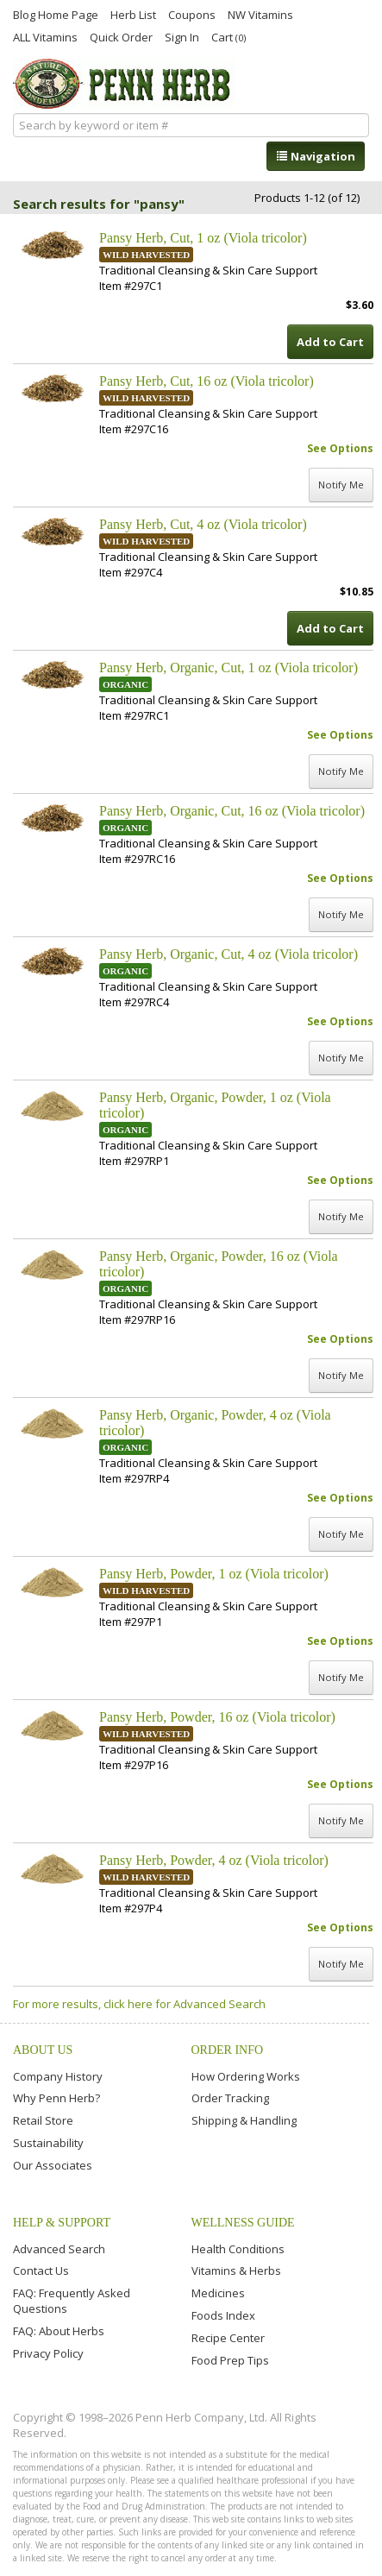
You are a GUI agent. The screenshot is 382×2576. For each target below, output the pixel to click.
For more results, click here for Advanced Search (139, 2004)
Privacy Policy (48, 2353)
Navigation (315, 156)
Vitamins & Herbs (236, 2270)
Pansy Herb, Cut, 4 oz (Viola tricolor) (203, 524)
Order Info (227, 2050)
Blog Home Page (55, 14)
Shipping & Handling (244, 2120)
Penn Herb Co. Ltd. (124, 84)
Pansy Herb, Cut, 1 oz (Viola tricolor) (203, 237)
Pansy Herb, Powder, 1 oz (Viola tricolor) (214, 1573)
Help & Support (61, 2222)
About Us (42, 2050)
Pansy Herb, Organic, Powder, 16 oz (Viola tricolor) (218, 1264)
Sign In (182, 36)
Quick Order (121, 36)
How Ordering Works (245, 2076)
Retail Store (43, 2120)
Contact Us (41, 2270)
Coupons (192, 14)
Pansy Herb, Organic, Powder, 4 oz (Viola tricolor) (215, 1423)
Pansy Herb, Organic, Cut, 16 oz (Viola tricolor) (232, 810)
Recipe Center (228, 2338)
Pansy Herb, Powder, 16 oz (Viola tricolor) (217, 1717)
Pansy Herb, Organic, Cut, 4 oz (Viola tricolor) (228, 954)
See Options (340, 448)
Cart (228, 36)
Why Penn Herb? (56, 2098)
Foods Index (223, 2315)
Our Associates (52, 2165)
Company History (58, 2076)
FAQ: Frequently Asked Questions (71, 2300)
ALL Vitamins (45, 36)
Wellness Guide (243, 2222)
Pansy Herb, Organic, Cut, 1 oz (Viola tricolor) (228, 667)
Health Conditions (238, 2249)
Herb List (133, 14)
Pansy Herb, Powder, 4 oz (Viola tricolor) (214, 1860)
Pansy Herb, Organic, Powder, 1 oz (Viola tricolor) (215, 1105)
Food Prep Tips (230, 2360)
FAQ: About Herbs (58, 2331)
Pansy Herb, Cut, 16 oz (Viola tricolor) (206, 381)
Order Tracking (230, 2098)
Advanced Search (59, 2249)
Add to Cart (330, 342)
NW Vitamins (260, 14)
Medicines (218, 2293)
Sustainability (48, 2143)
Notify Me (341, 484)
